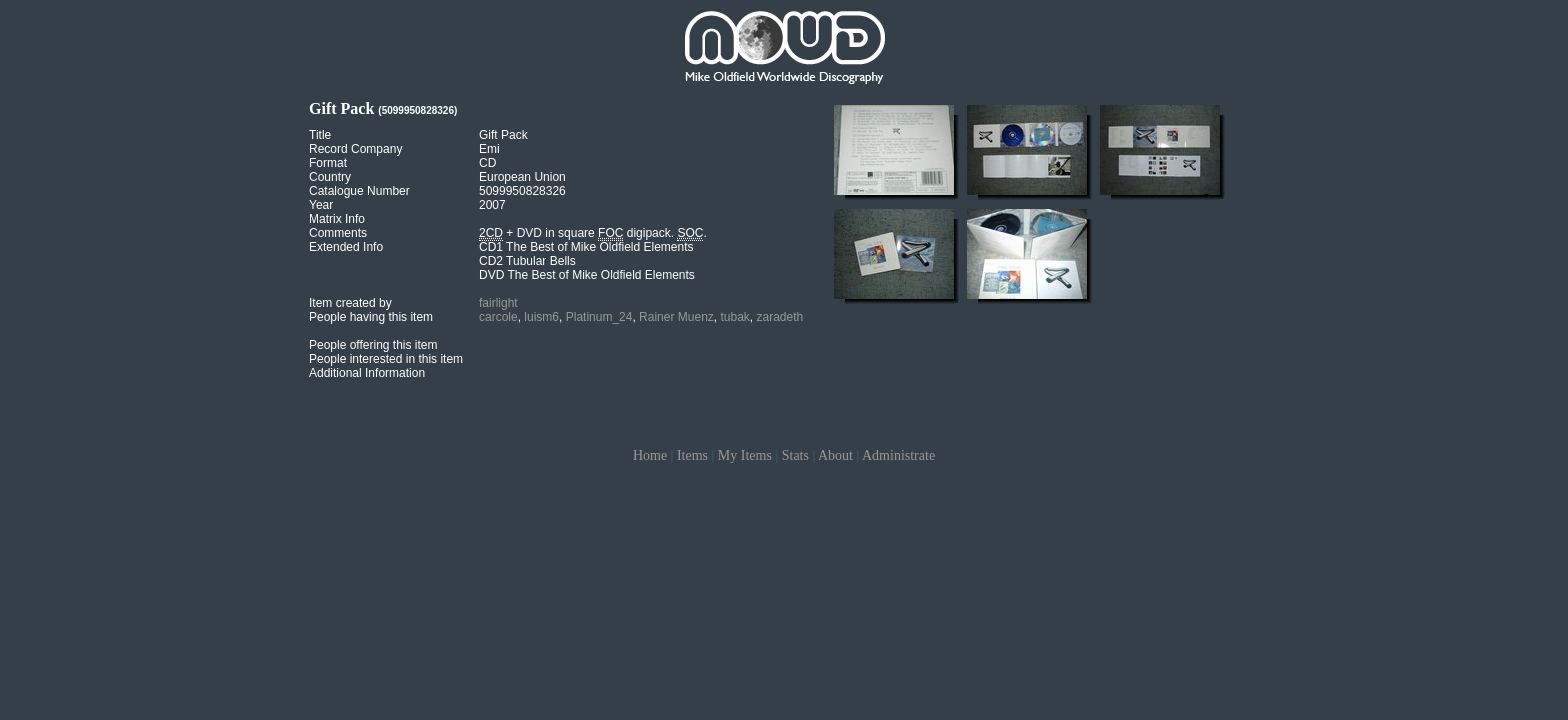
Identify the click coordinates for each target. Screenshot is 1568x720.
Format (328, 163)
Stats (795, 455)
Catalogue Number (359, 191)
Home (650, 455)
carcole (498, 317)
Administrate (898, 455)
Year (321, 205)
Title (320, 135)
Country (330, 177)
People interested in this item (386, 359)
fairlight (498, 303)
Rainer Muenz (676, 317)
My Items (745, 455)
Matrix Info (337, 219)
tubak (734, 317)
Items (692, 455)
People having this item (371, 317)
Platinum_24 (599, 317)
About (835, 455)
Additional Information (367, 373)
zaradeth (780, 317)
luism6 (541, 317)
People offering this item (373, 345)
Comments (338, 233)
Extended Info (346, 247)
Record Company (355, 149)
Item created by (350, 303)
